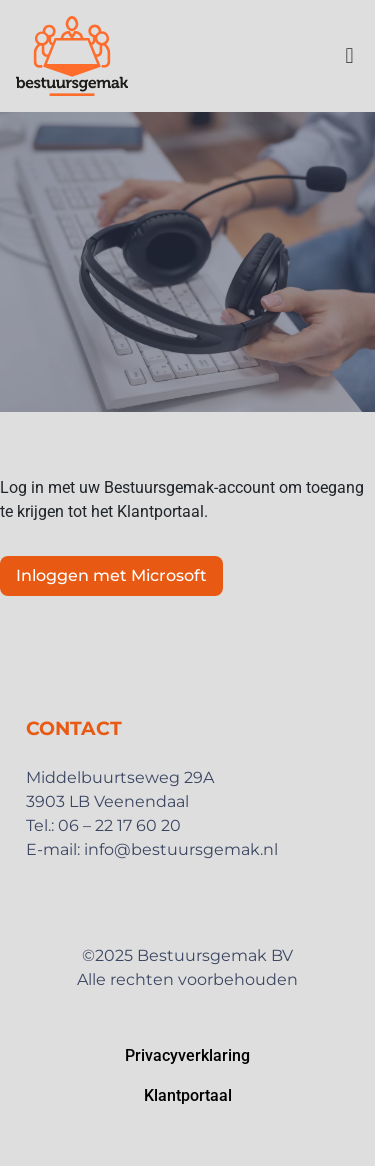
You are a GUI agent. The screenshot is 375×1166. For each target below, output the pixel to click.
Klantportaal (188, 1095)
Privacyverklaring (187, 1055)
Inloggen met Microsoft (111, 575)
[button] (349, 55)
